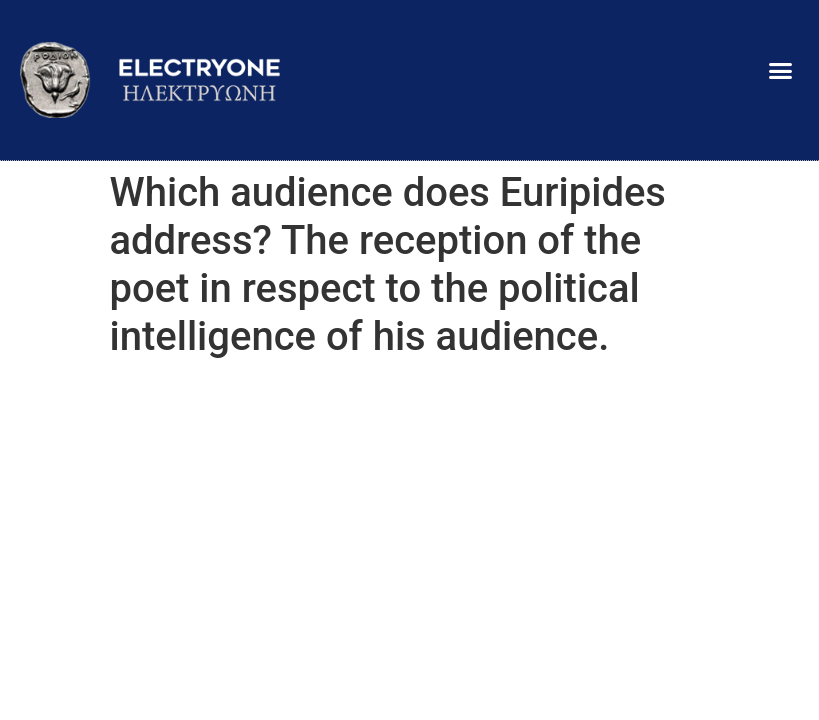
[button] (780, 70)
